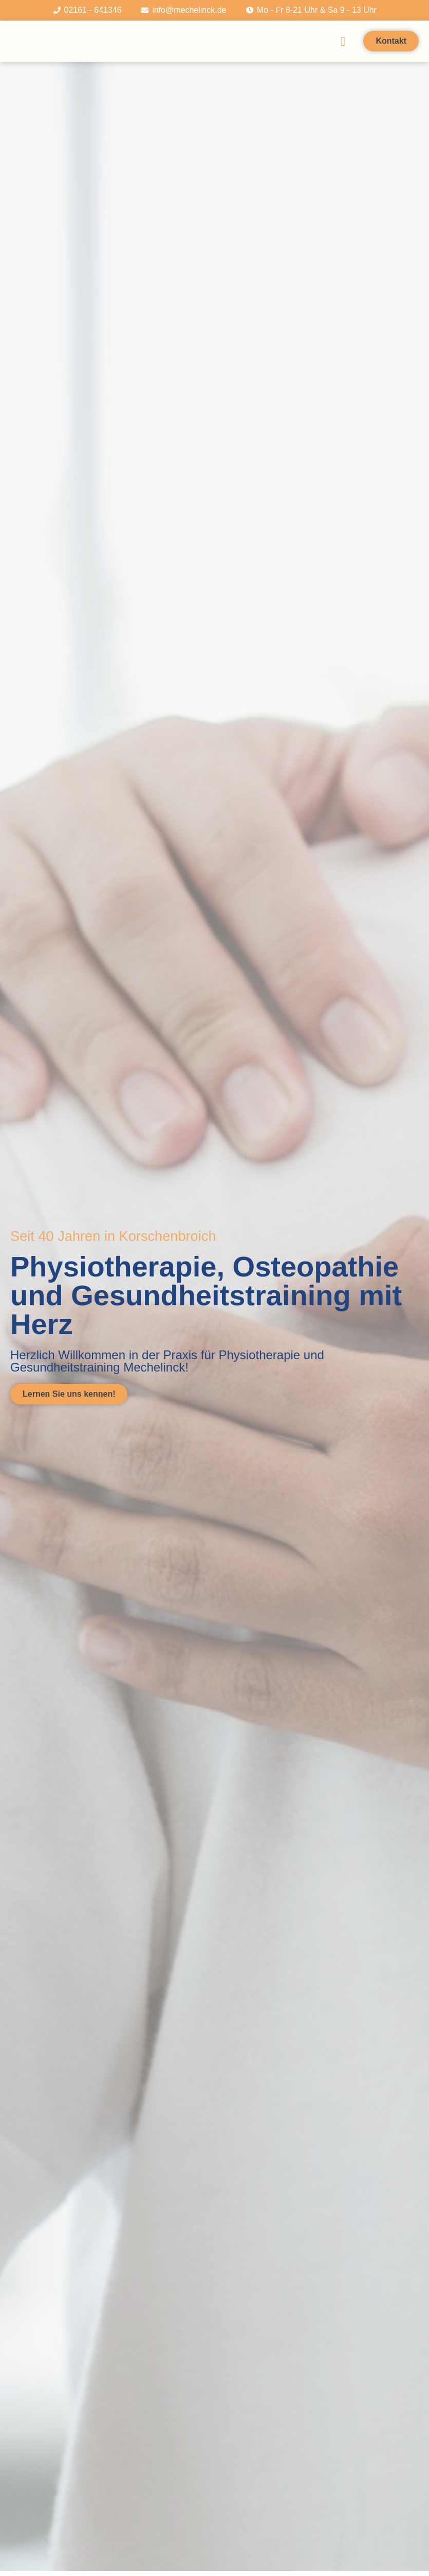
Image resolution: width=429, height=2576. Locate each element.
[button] (342, 41)
